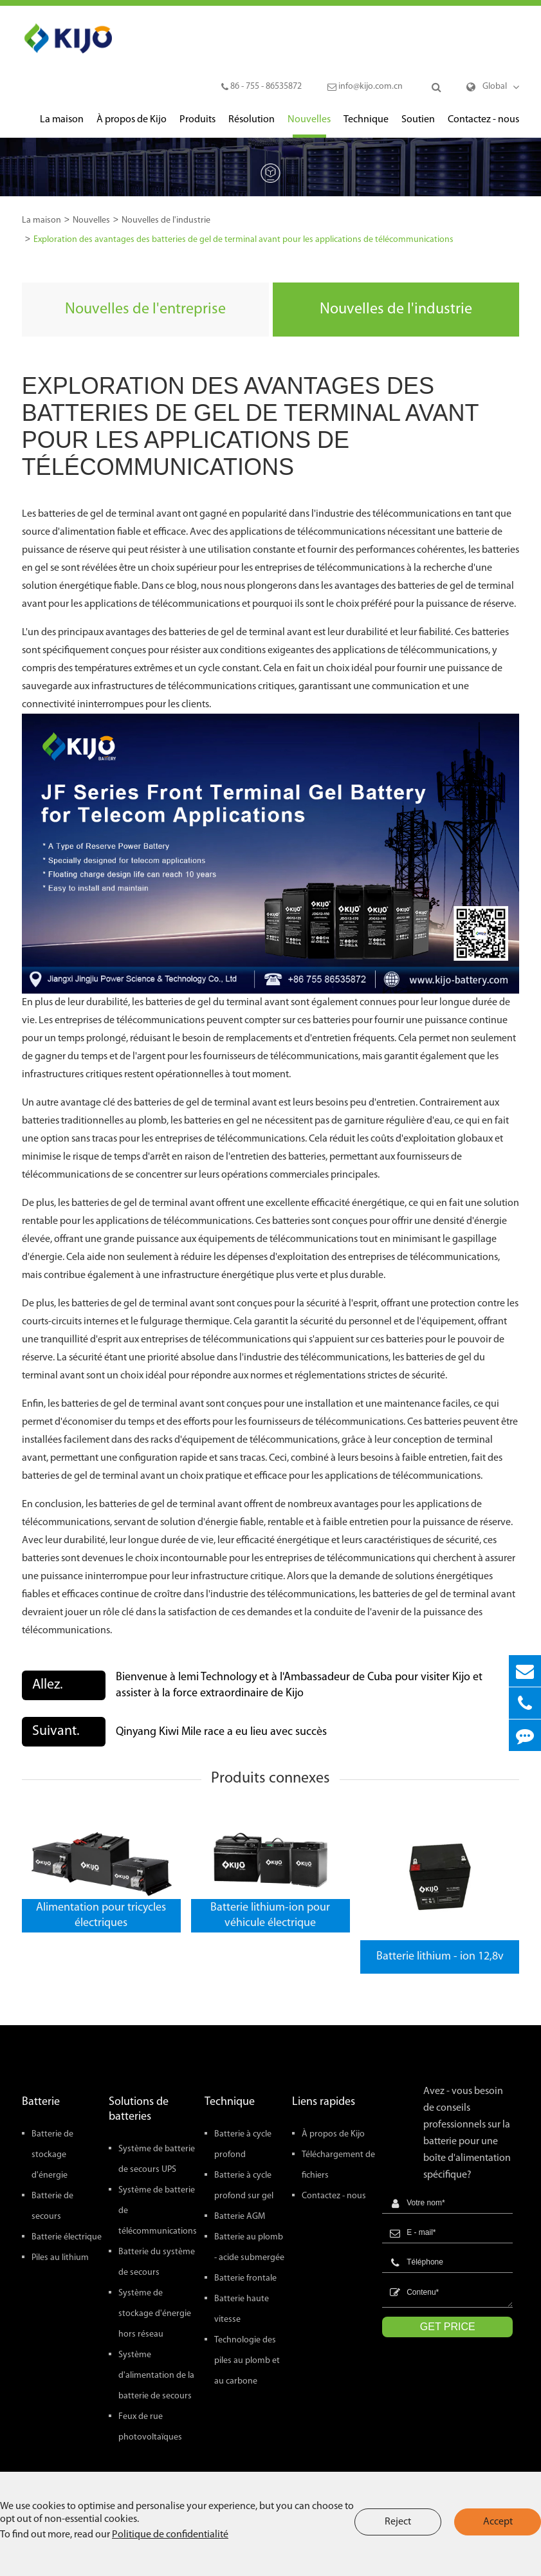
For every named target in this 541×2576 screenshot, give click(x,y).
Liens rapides (323, 2102)
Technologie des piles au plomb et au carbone (247, 2360)
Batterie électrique (67, 2237)
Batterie (41, 2102)
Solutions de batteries (139, 2109)
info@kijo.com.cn (365, 86)
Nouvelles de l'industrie (166, 220)
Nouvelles (309, 126)
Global (494, 86)
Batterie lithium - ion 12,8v (440, 1957)
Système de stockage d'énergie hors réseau (154, 2313)
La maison (62, 126)
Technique (366, 126)
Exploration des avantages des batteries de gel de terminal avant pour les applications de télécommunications (243, 240)
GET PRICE (447, 2326)
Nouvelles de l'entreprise (145, 309)
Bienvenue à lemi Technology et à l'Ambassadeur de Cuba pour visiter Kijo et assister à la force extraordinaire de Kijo (299, 1685)
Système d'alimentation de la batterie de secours (156, 2375)
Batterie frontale (245, 2278)
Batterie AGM (239, 2216)
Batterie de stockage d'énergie (52, 2154)
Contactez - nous (483, 126)
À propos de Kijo (131, 126)
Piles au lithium (60, 2258)
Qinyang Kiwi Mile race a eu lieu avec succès (221, 1732)
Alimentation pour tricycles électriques (101, 1915)
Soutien (418, 126)
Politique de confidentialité (170, 2535)
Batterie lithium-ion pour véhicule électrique (270, 1915)
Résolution (251, 126)
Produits (197, 126)
